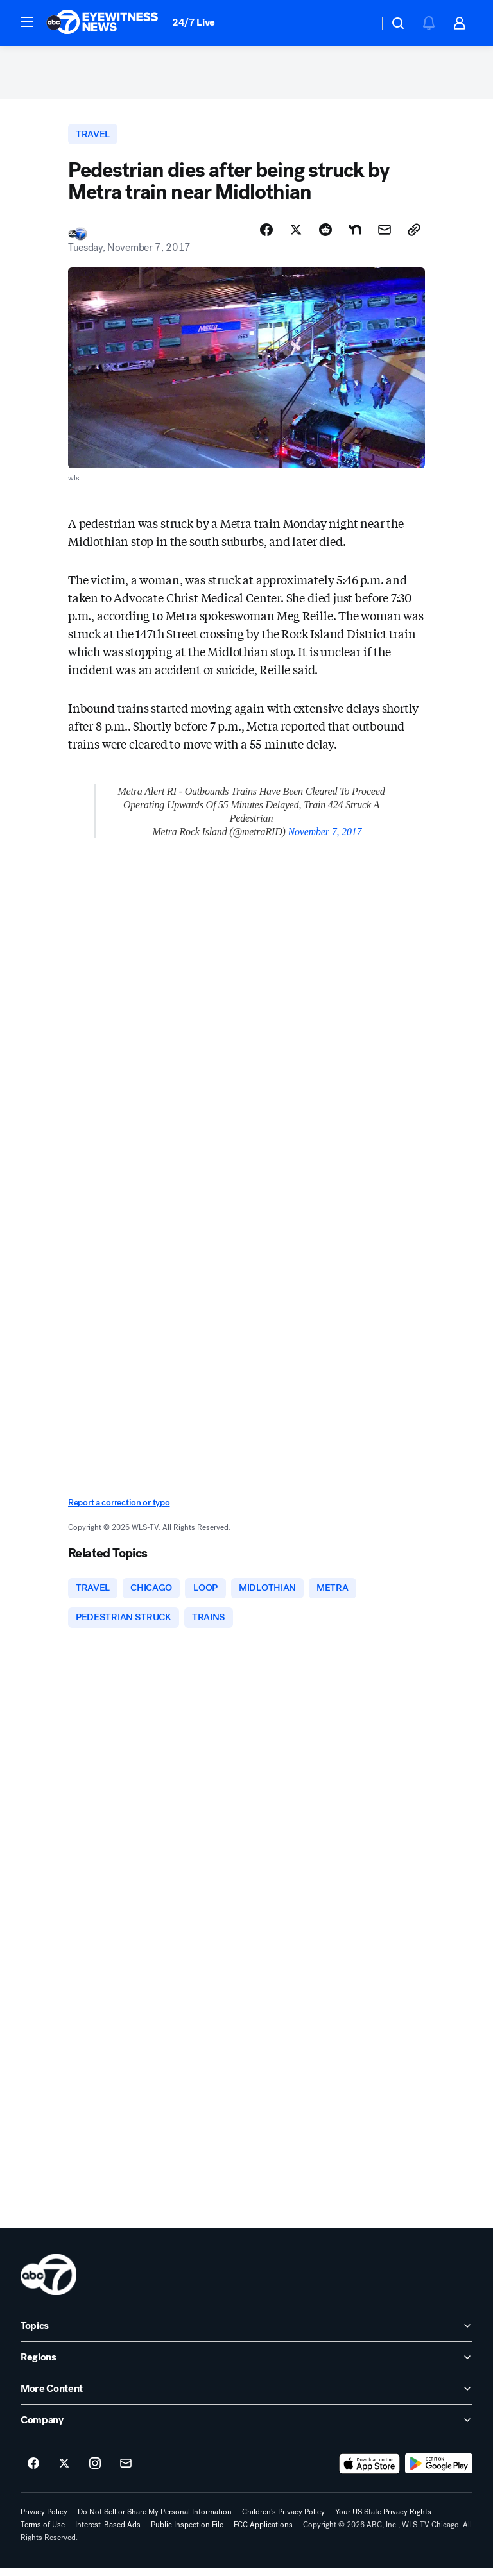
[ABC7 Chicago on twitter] (64, 2471)
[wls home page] (48, 2282)
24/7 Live (193, 22)
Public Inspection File (187, 2532)
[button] (26, 22)
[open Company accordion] (246, 2428)
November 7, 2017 (325, 837)
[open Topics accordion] (246, 2333)
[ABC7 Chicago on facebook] (33, 2471)
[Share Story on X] (296, 235)
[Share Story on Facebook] (266, 235)
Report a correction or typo (118, 1508)
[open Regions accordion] (246, 2365)
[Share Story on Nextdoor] (355, 235)
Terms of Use (43, 2532)
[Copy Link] (414, 235)
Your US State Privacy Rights (383, 2519)
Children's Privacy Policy (283, 2519)
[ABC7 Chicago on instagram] (95, 2471)
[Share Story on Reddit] (325, 235)
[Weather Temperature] (358, 23)
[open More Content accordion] (246, 2396)
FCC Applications (263, 2532)
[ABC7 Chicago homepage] (102, 23)
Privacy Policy (44, 2519)
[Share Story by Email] (384, 235)
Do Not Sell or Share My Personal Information (155, 2519)
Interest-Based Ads (108, 2532)
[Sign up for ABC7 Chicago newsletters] (126, 2471)
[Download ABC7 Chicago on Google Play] (438, 2471)
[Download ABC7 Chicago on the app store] (370, 2471)
